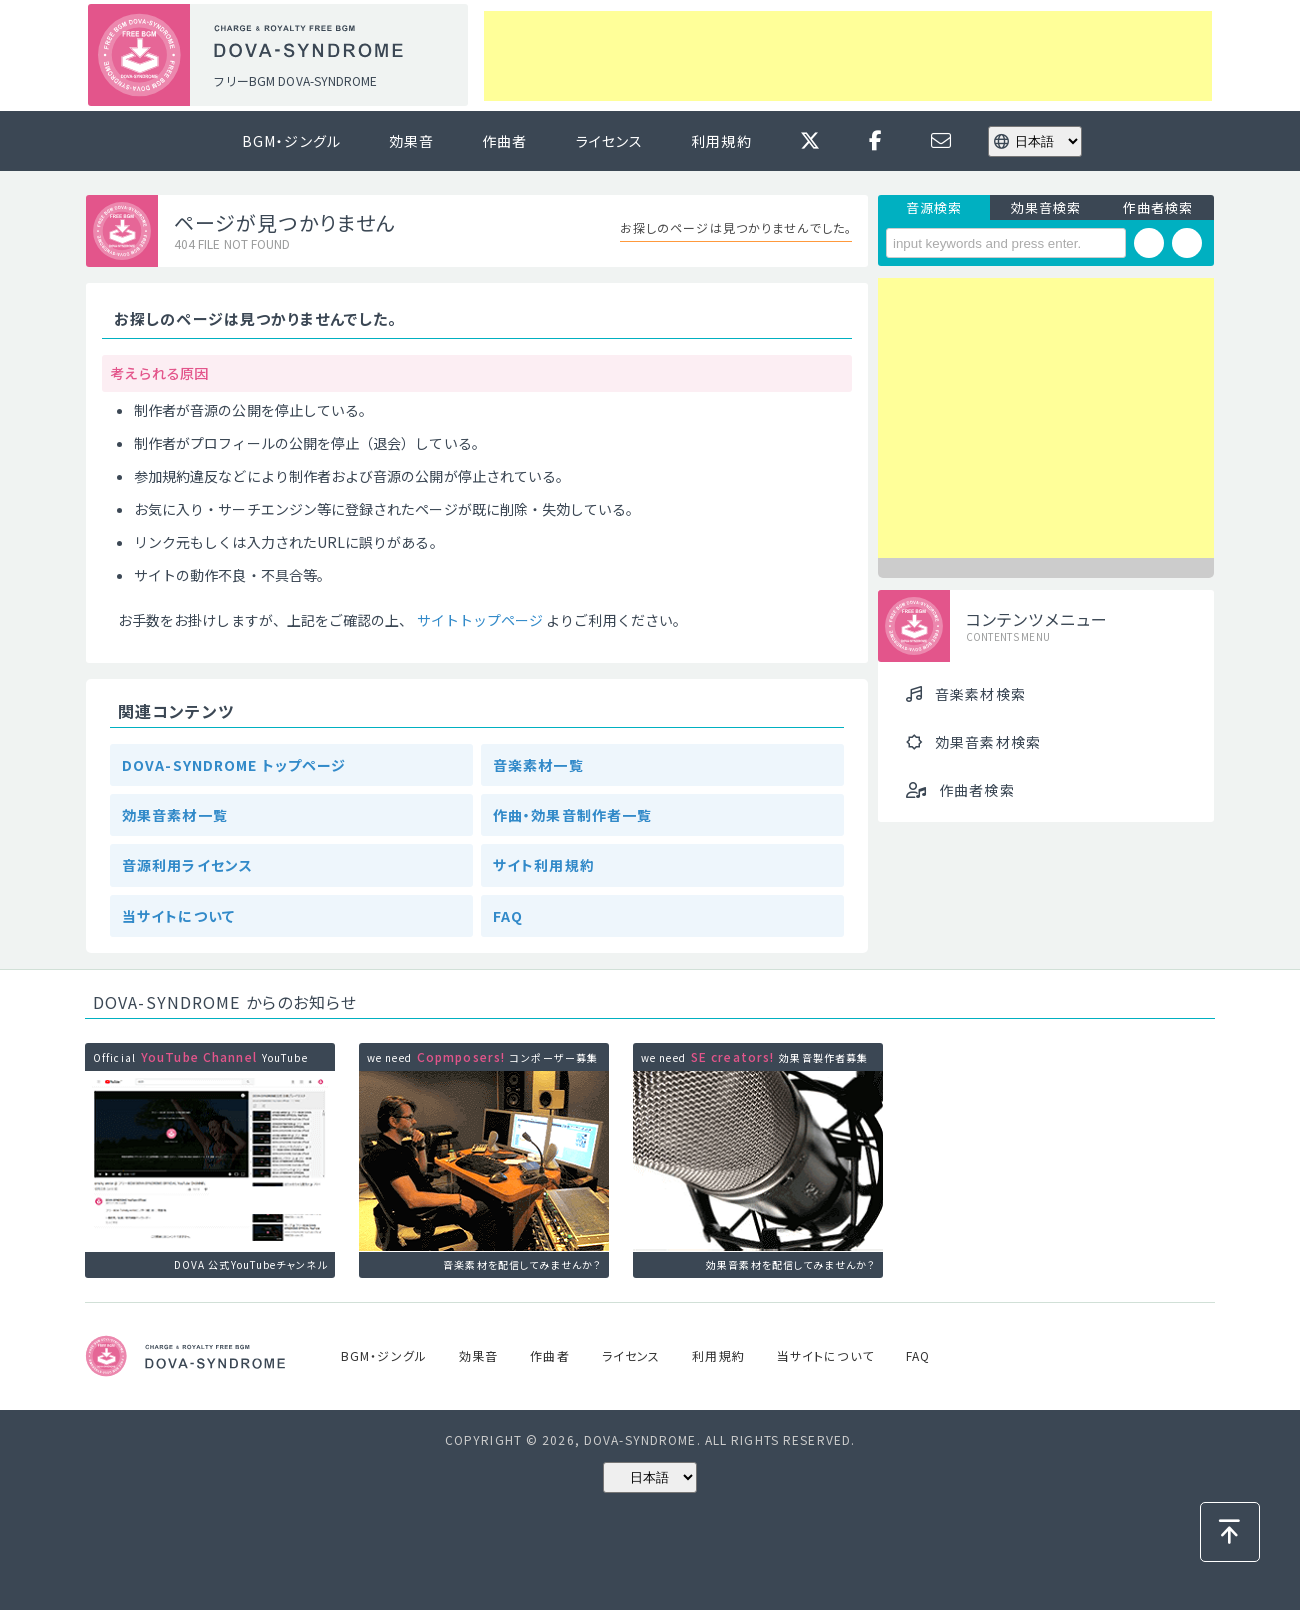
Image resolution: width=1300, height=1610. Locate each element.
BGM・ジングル (291, 141)
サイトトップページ (480, 620)
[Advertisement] (848, 56)
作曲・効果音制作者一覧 (572, 815)
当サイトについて (178, 916)
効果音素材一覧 (175, 815)
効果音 (411, 141)
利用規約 (721, 141)
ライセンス (610, 141)
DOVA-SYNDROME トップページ (234, 765)
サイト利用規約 (544, 865)
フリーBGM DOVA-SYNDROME (295, 80)
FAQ (508, 916)
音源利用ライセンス (187, 865)
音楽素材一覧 (538, 765)
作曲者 (504, 141)
